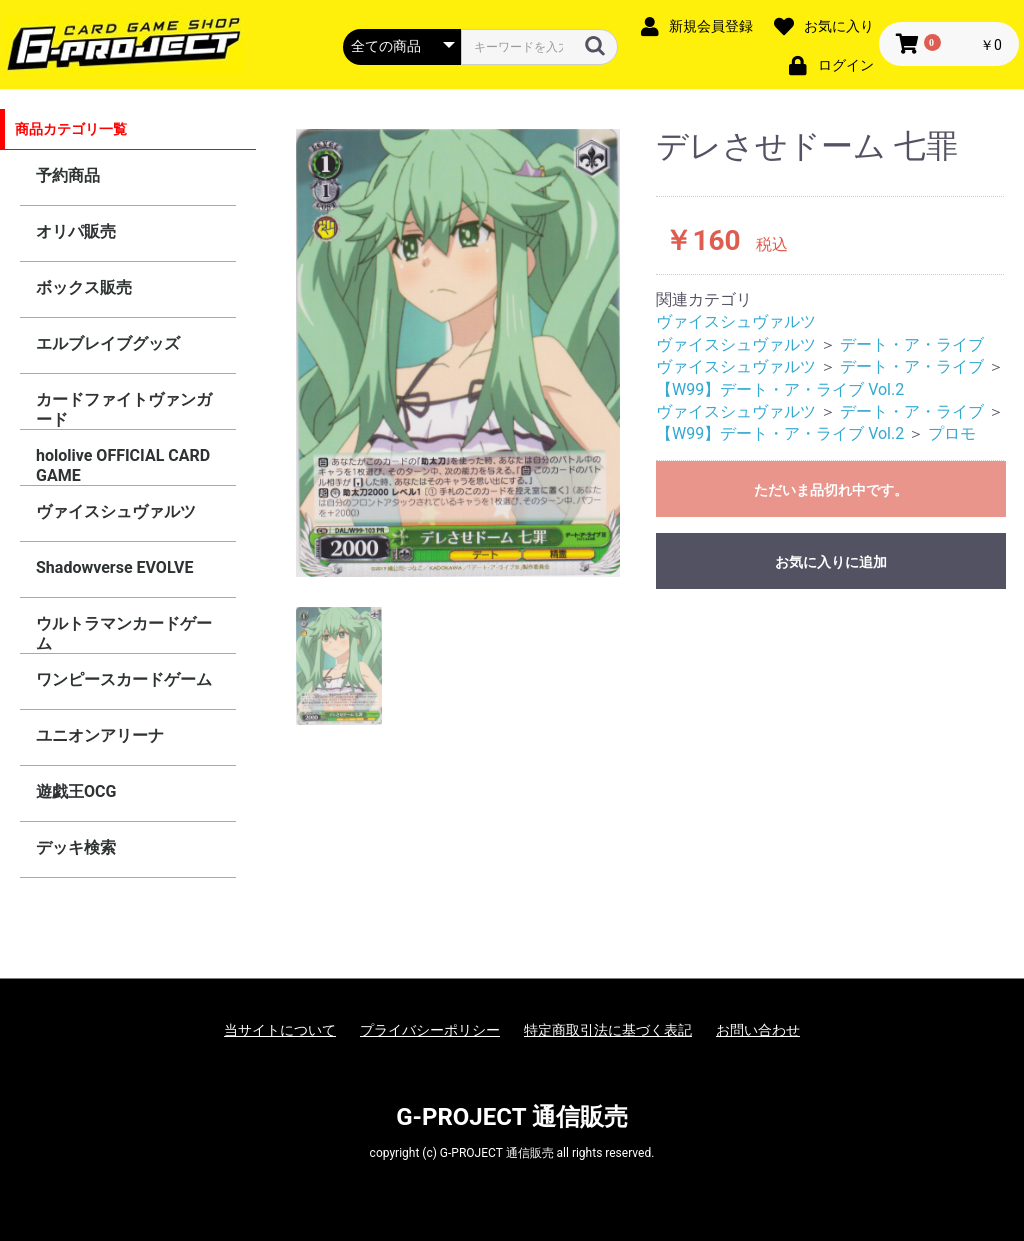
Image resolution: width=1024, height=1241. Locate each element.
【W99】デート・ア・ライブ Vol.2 (780, 389)
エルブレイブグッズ (108, 343)
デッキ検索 (76, 847)
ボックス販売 (84, 287)
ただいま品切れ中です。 (831, 490)
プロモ (952, 433)
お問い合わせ (758, 1030)
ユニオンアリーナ (100, 735)
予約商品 (68, 175)
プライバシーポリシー (430, 1030)
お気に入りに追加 (831, 562)
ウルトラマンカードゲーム (124, 633)
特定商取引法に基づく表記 (608, 1030)
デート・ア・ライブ (912, 344)
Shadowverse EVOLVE (114, 567)
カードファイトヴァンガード (124, 409)
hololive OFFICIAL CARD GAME (123, 465)
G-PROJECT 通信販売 (512, 1117)
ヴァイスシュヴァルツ (116, 511)
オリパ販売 (76, 231)
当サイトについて (280, 1030)
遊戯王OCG (76, 791)
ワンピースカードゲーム (124, 679)
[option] (458, 353)
